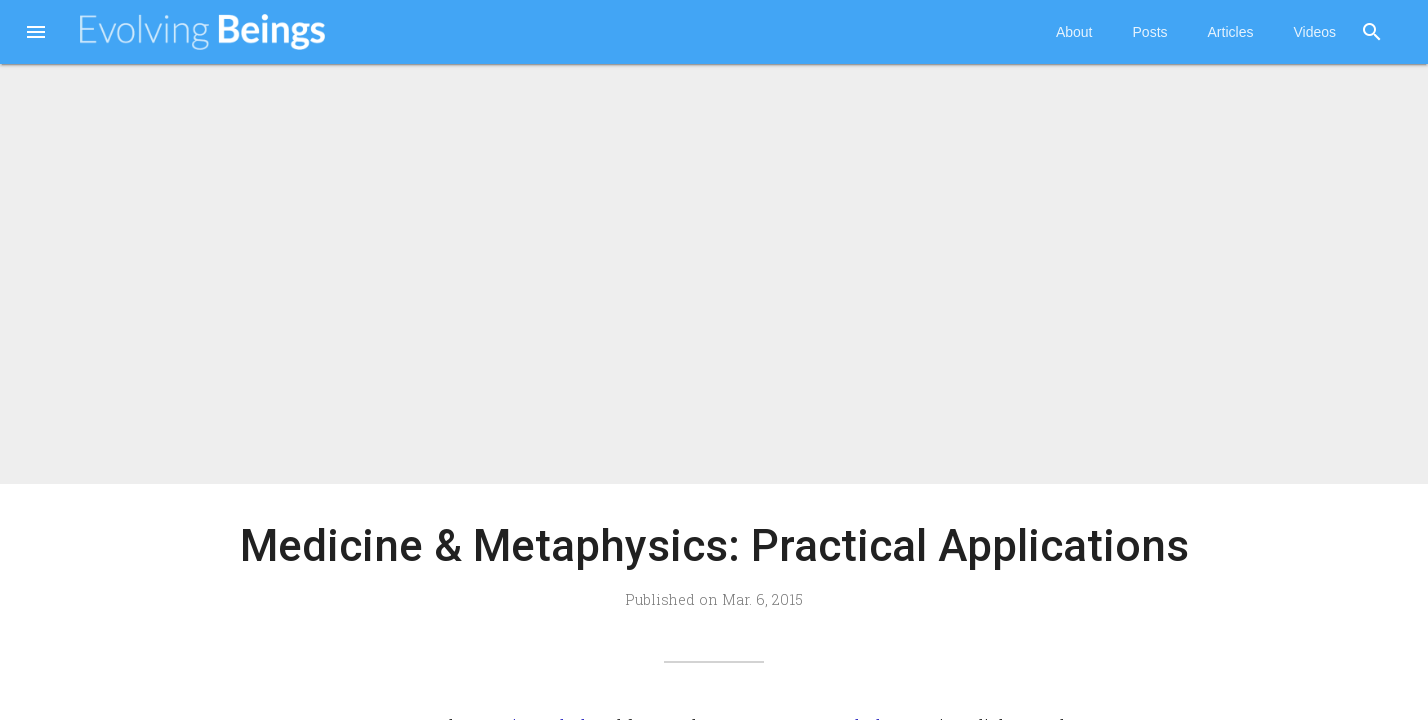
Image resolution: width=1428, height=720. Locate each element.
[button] (36, 34)
